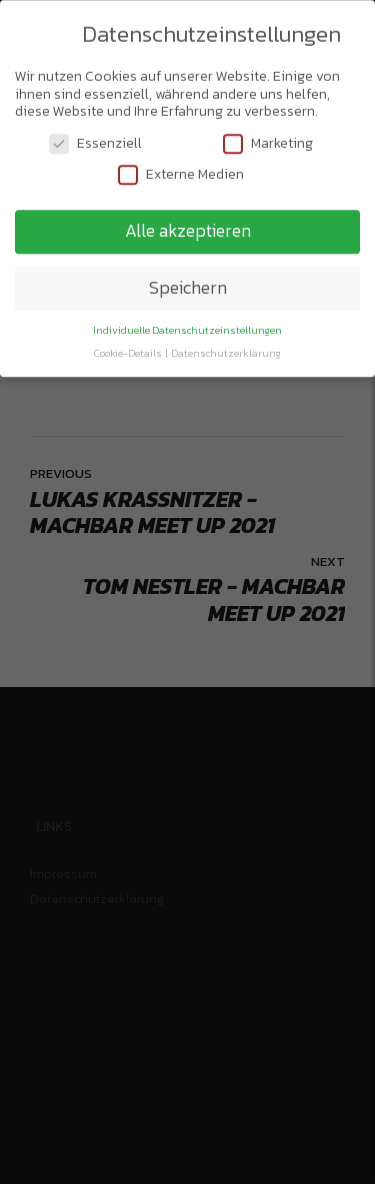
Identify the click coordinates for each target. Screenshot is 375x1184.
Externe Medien (181, 171)
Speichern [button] (188, 285)
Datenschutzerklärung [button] (226, 350)
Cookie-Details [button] (129, 350)
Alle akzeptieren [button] (188, 228)
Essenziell (95, 140)
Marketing (268, 140)
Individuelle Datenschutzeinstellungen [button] (187, 327)
